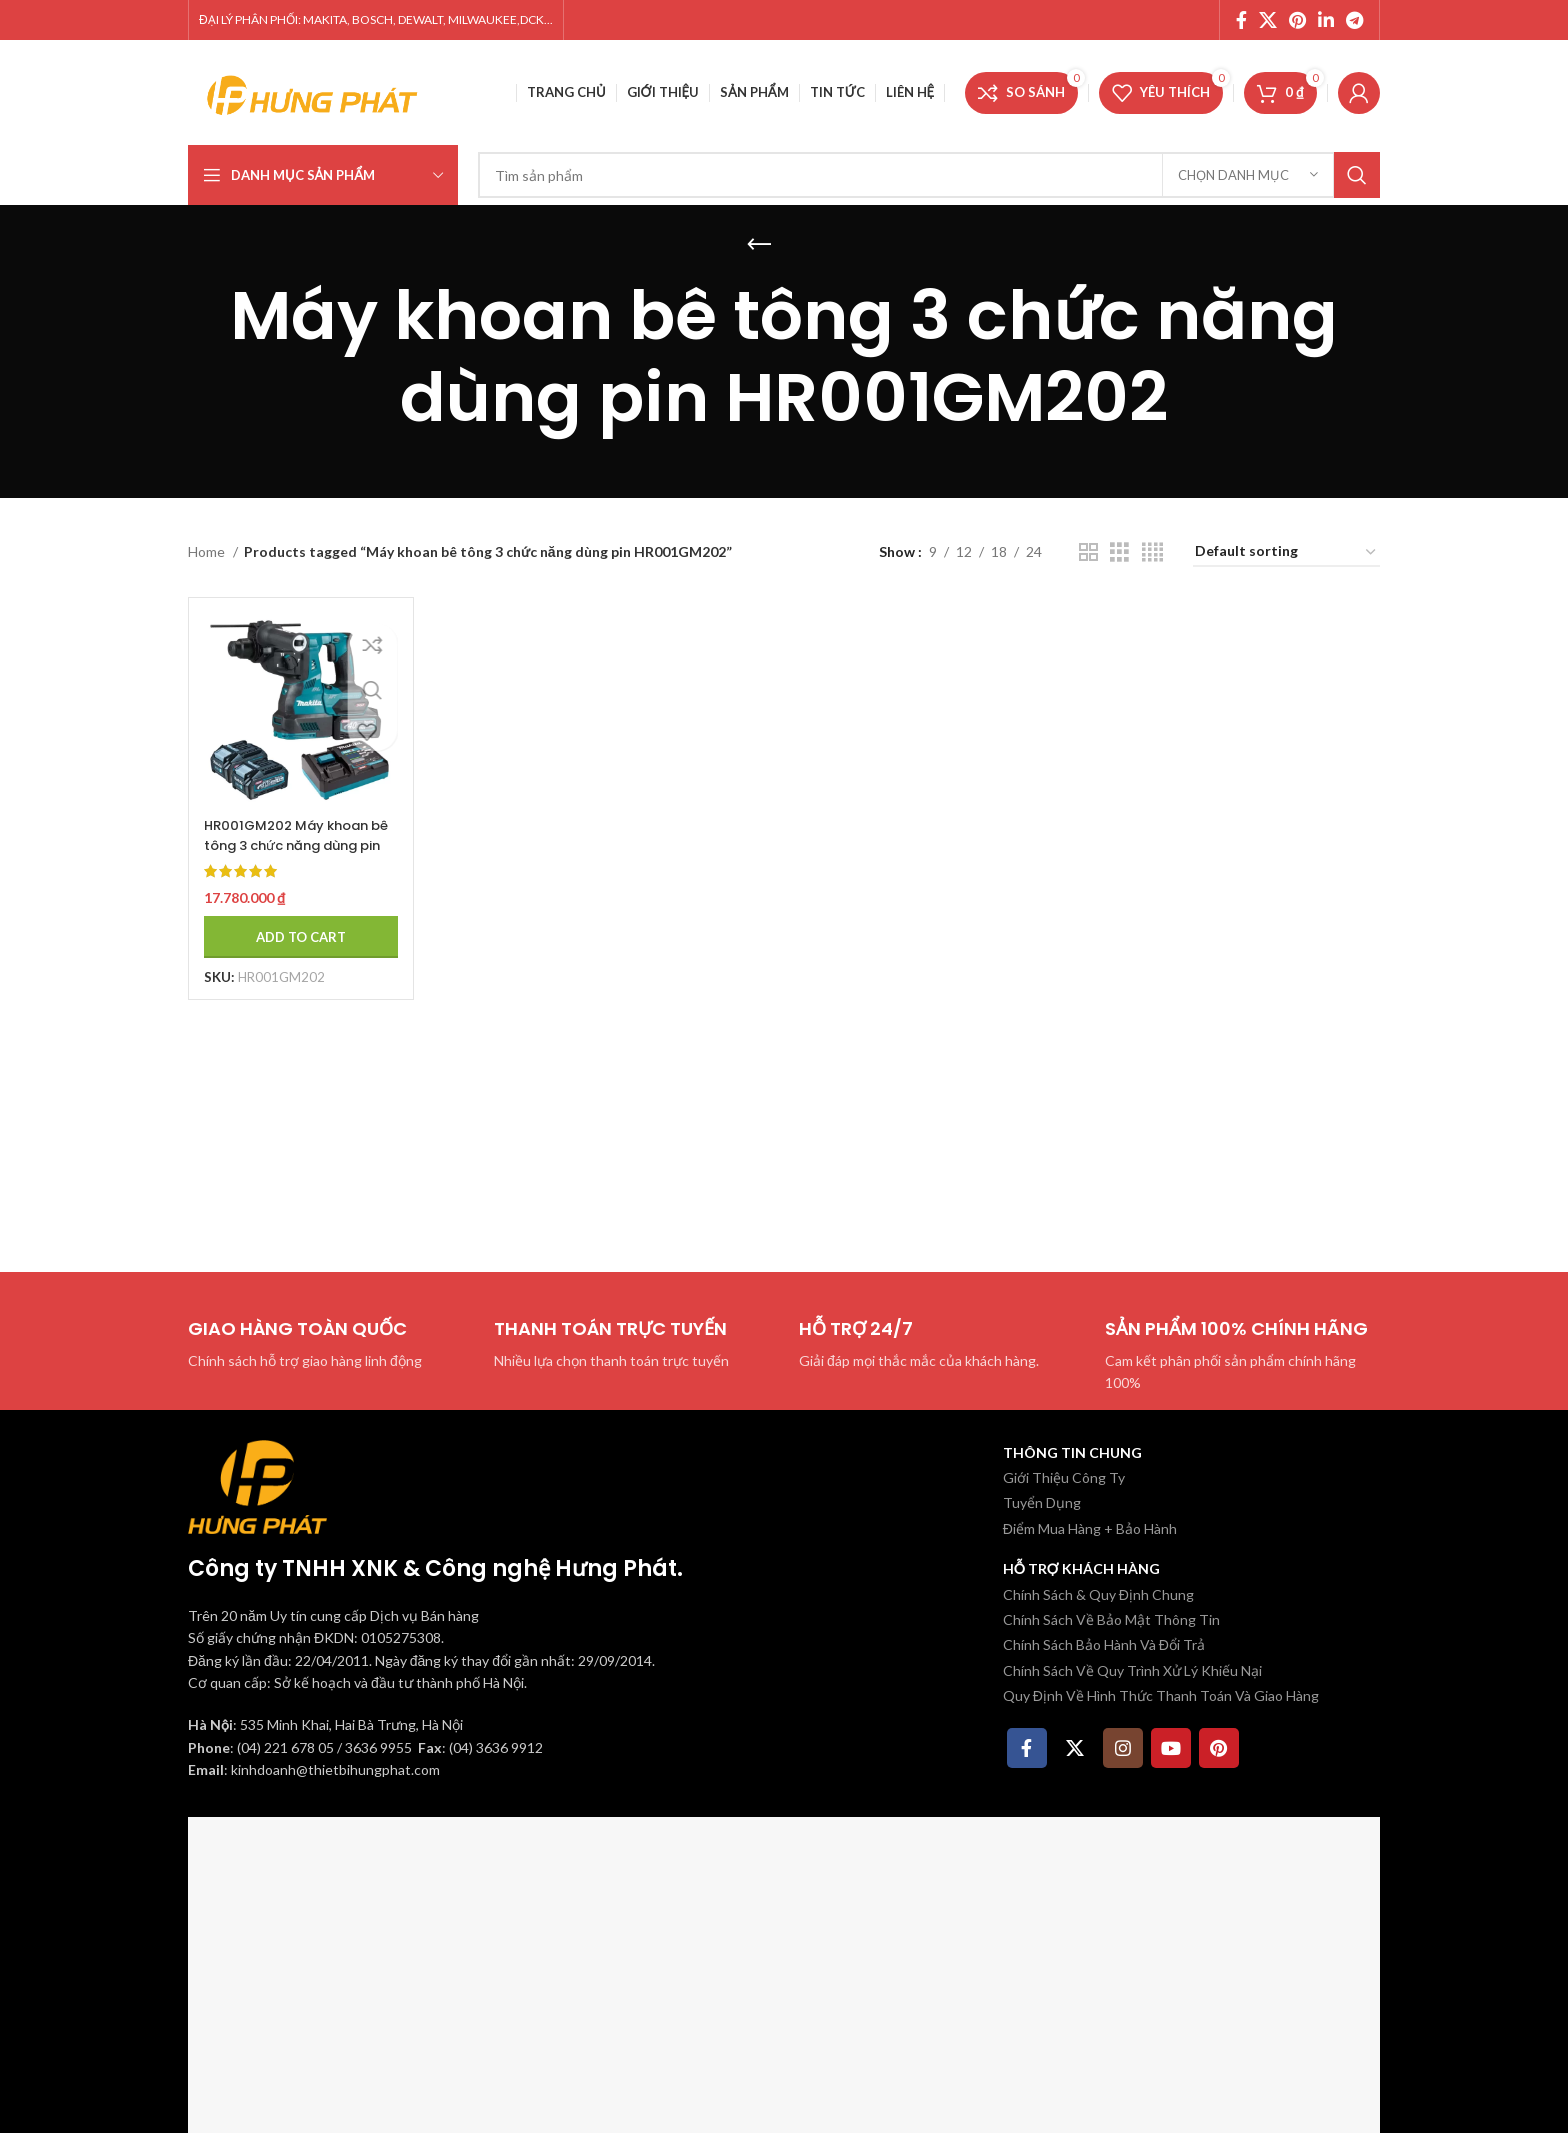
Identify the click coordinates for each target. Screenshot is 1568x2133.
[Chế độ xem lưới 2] (1088, 552)
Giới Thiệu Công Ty (1064, 1477)
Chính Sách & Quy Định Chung (1098, 1594)
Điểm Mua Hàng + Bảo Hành (1090, 1528)
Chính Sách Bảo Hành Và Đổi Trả (1104, 1644)
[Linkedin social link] (1326, 20)
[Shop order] (1286, 552)
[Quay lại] (759, 245)
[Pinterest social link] (1297, 20)
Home (208, 551)
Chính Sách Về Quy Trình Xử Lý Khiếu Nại (1132, 1670)
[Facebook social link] (1241, 20)
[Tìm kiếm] (929, 175)
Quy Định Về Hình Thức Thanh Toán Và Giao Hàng (1161, 1695)
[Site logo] (313, 90)
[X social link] (1268, 20)
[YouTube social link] (1171, 1748)
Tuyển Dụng (1042, 1502)
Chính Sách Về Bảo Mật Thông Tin (1111, 1619)
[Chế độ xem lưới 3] (1119, 552)
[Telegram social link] (1354, 20)
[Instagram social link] (1123, 1748)
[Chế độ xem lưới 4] (1152, 552)
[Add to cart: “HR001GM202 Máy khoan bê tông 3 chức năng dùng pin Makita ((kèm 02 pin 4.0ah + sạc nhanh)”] (295, 926)
